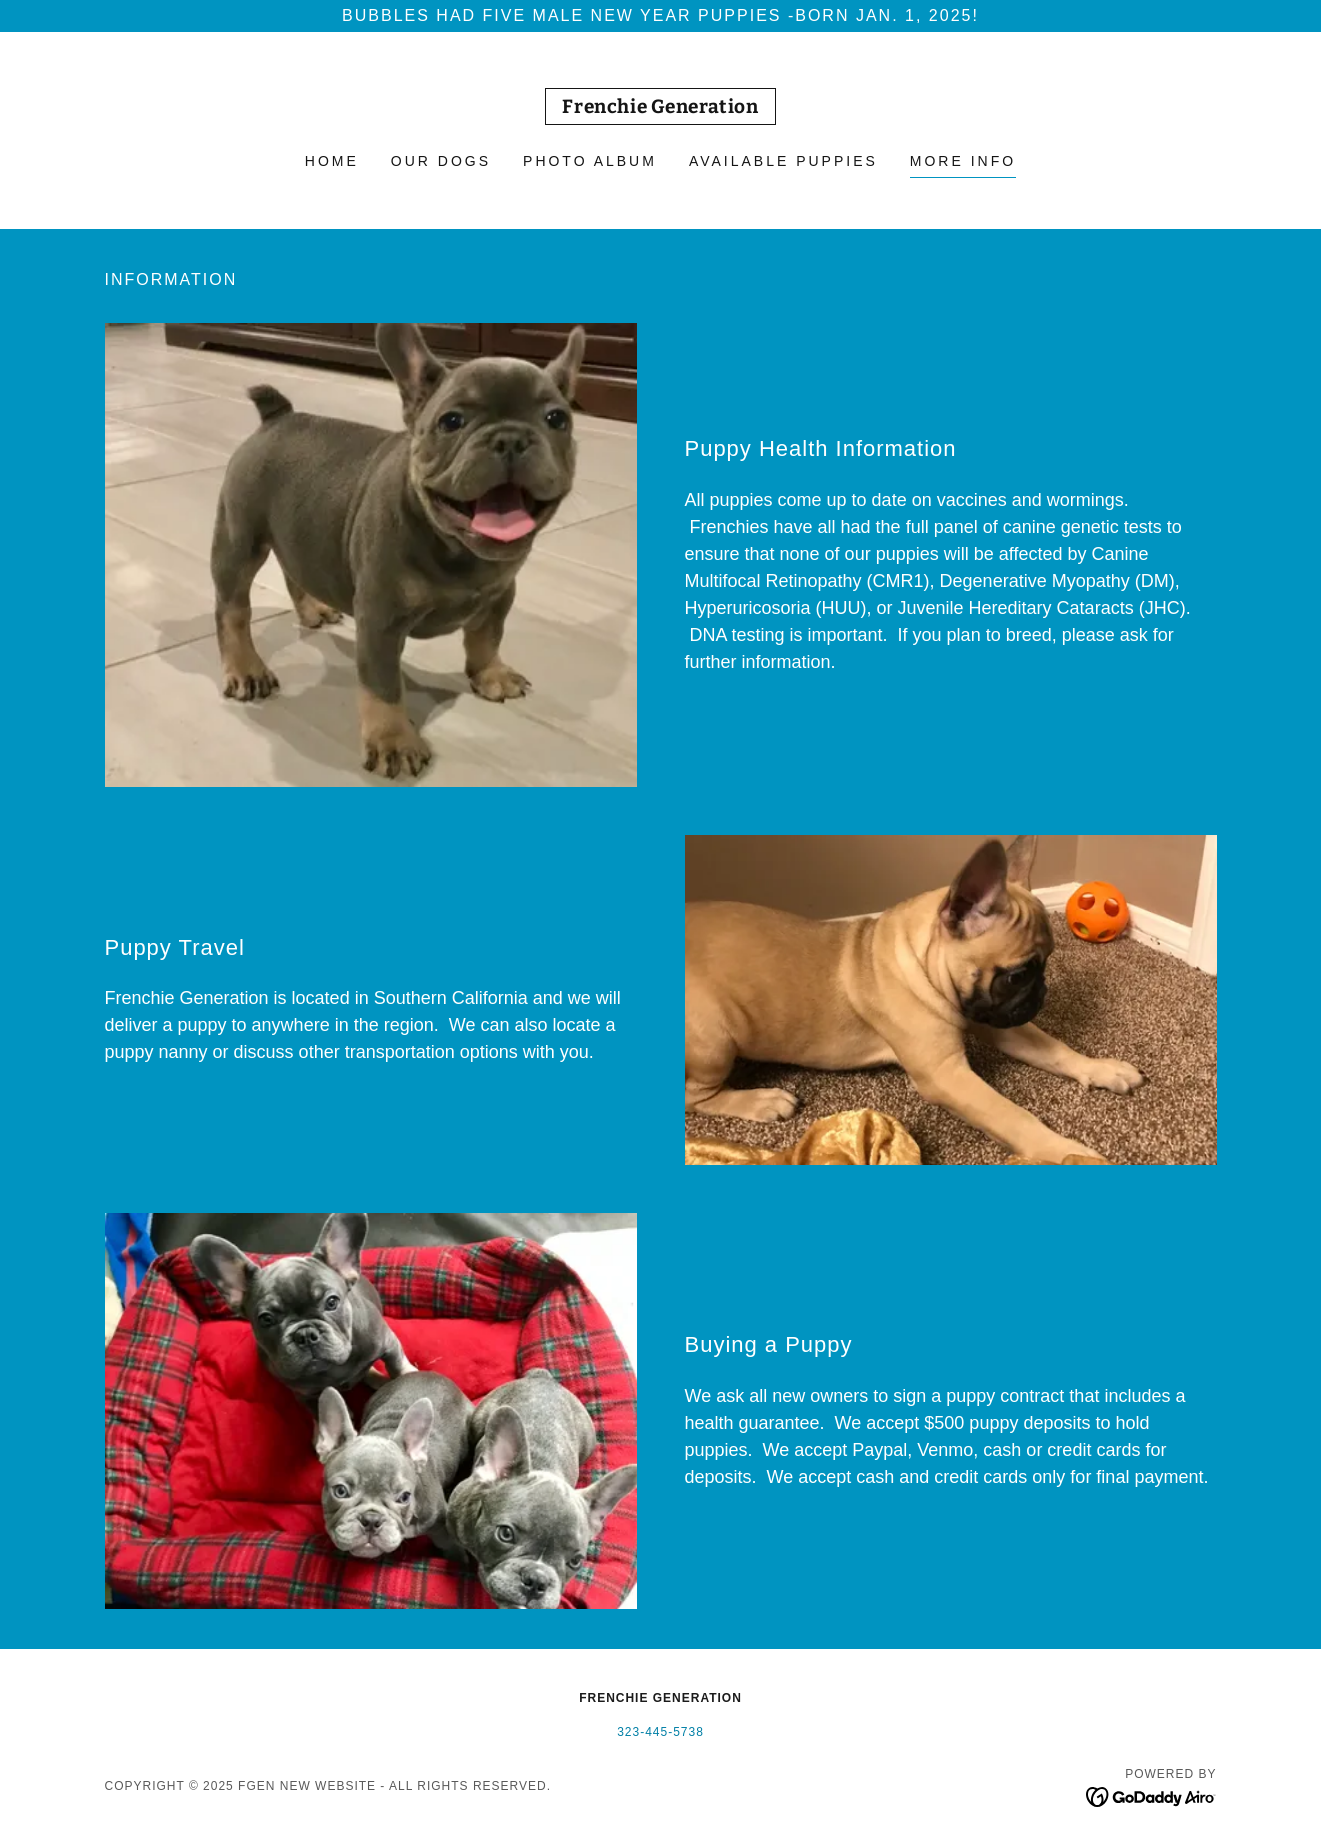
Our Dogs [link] (441, 161)
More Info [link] (963, 161)
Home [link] (332, 161)
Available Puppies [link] (783, 161)
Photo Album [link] (590, 161)
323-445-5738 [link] (660, 1732)
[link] (660, 107)
